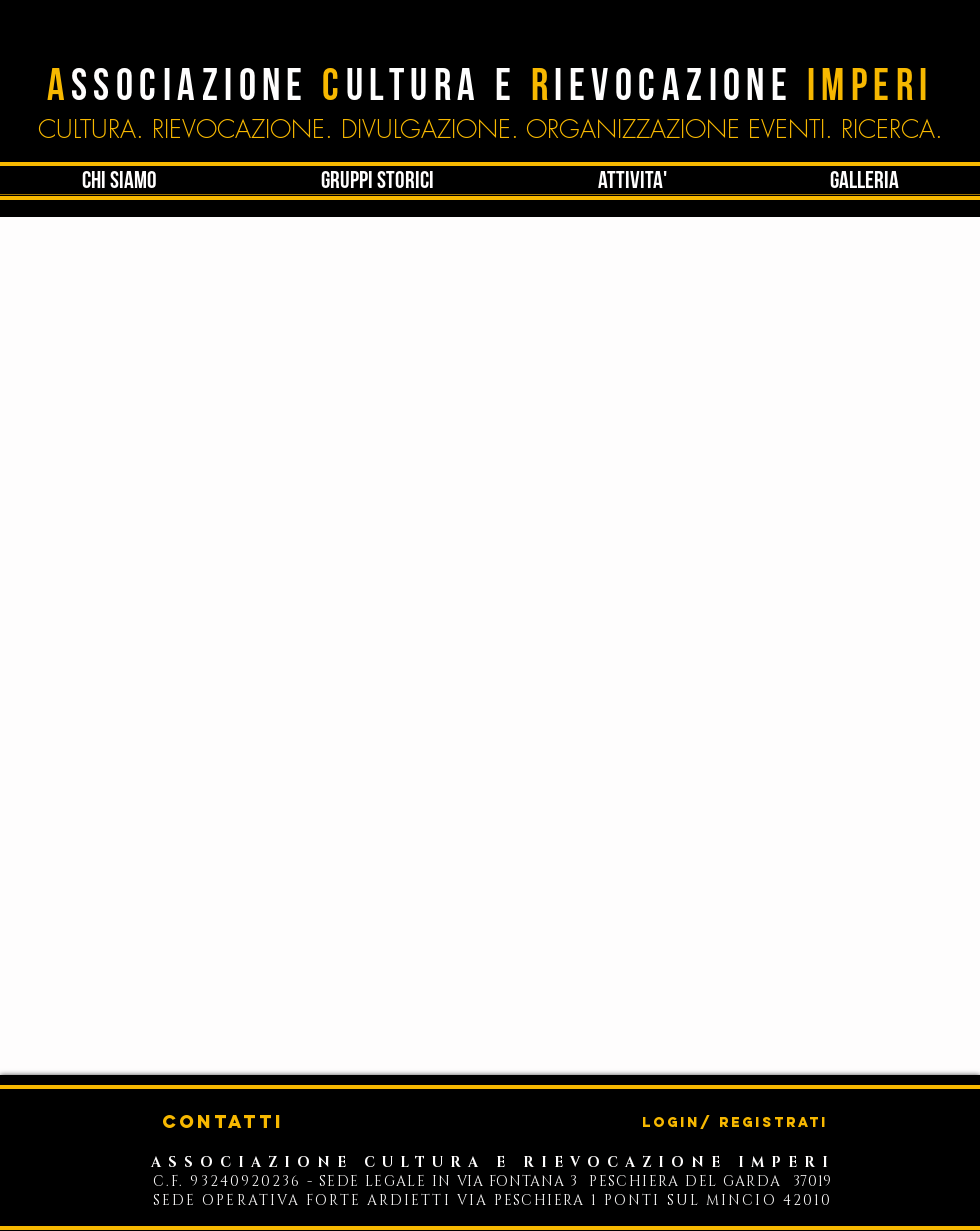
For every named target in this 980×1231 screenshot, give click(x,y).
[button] (632, 181)
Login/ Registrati (735, 1123)
